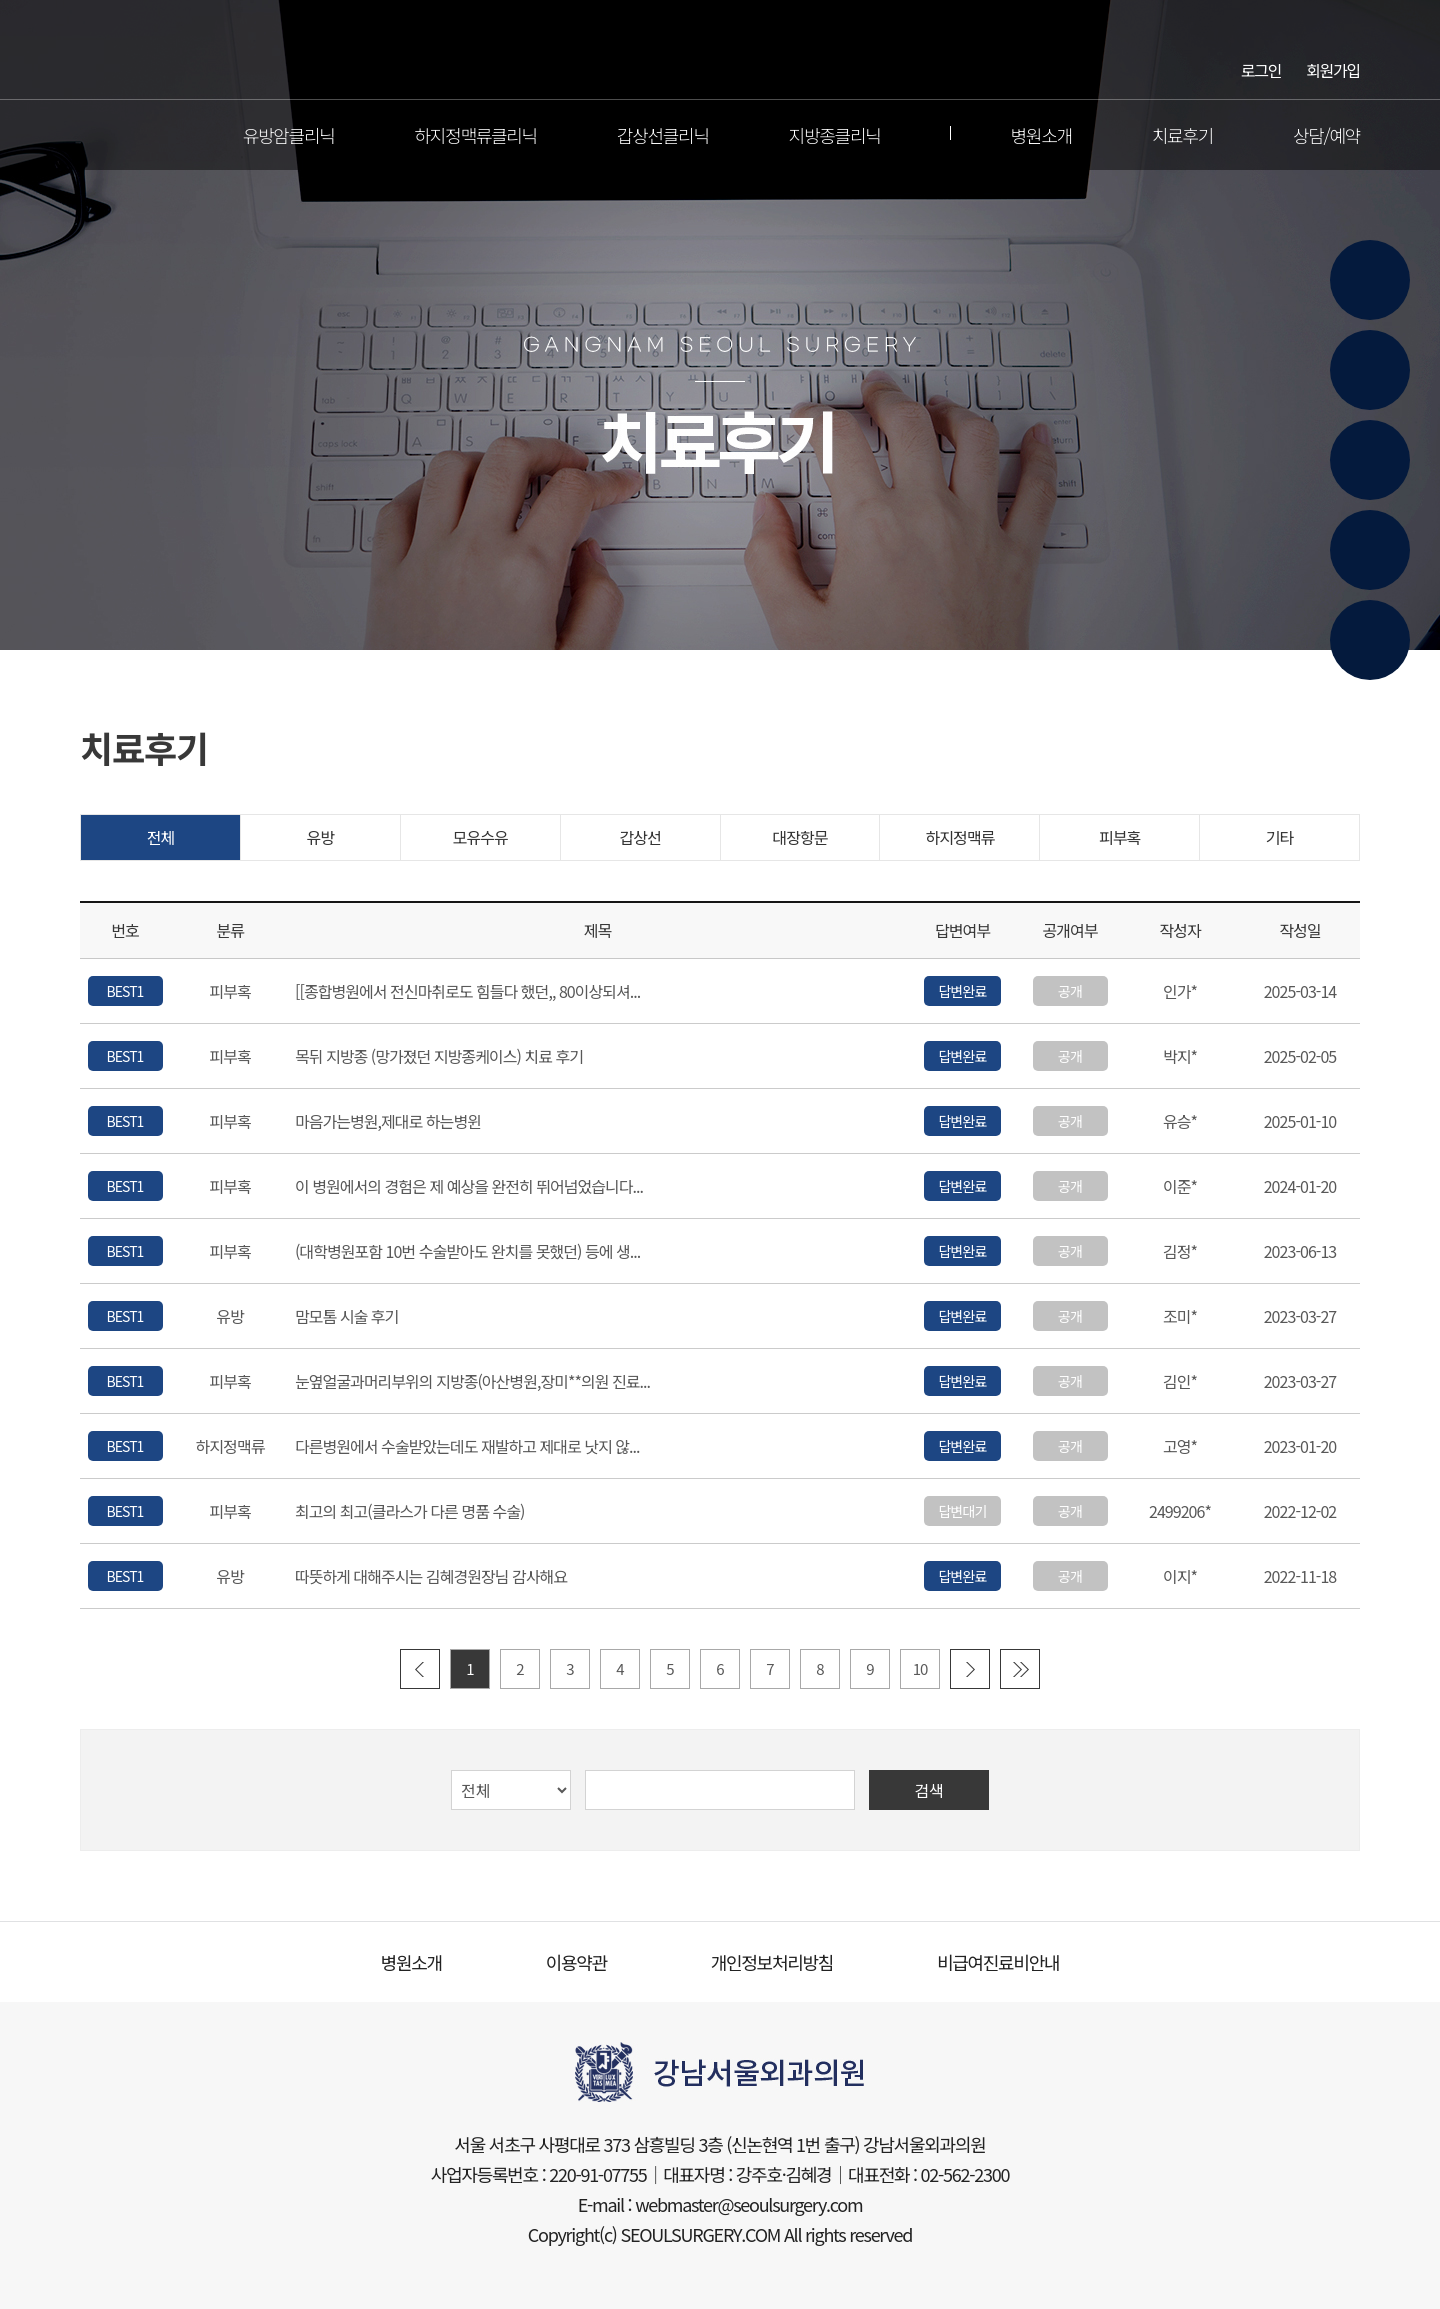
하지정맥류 (959, 837)
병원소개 (1041, 135)
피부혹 (1119, 837)
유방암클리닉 (289, 135)
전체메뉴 (94, 135)
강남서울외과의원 (720, 50)
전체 (161, 837)
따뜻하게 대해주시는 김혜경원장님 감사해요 (431, 1577)
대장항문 (799, 837)
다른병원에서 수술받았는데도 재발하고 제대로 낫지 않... (467, 1447)
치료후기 (1182, 135)
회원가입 (1333, 69)
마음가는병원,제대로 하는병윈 (388, 1122)
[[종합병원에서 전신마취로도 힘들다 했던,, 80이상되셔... (467, 992)
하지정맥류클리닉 (476, 135)
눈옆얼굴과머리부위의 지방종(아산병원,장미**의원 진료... (472, 1382)
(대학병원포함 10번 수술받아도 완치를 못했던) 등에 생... (467, 1252)
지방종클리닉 (835, 135)
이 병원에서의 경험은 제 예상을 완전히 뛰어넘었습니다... (469, 1187)
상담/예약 (1326, 135)
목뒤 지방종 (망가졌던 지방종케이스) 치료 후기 (439, 1057)
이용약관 (576, 1962)
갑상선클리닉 (663, 135)
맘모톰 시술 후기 (346, 1317)
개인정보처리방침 (772, 1962)
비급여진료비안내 (998, 1962)
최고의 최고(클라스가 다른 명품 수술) (409, 1512)
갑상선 (639, 837)
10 (920, 1668)
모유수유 (480, 837)
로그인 (1261, 69)
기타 (1280, 837)
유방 (321, 837)
